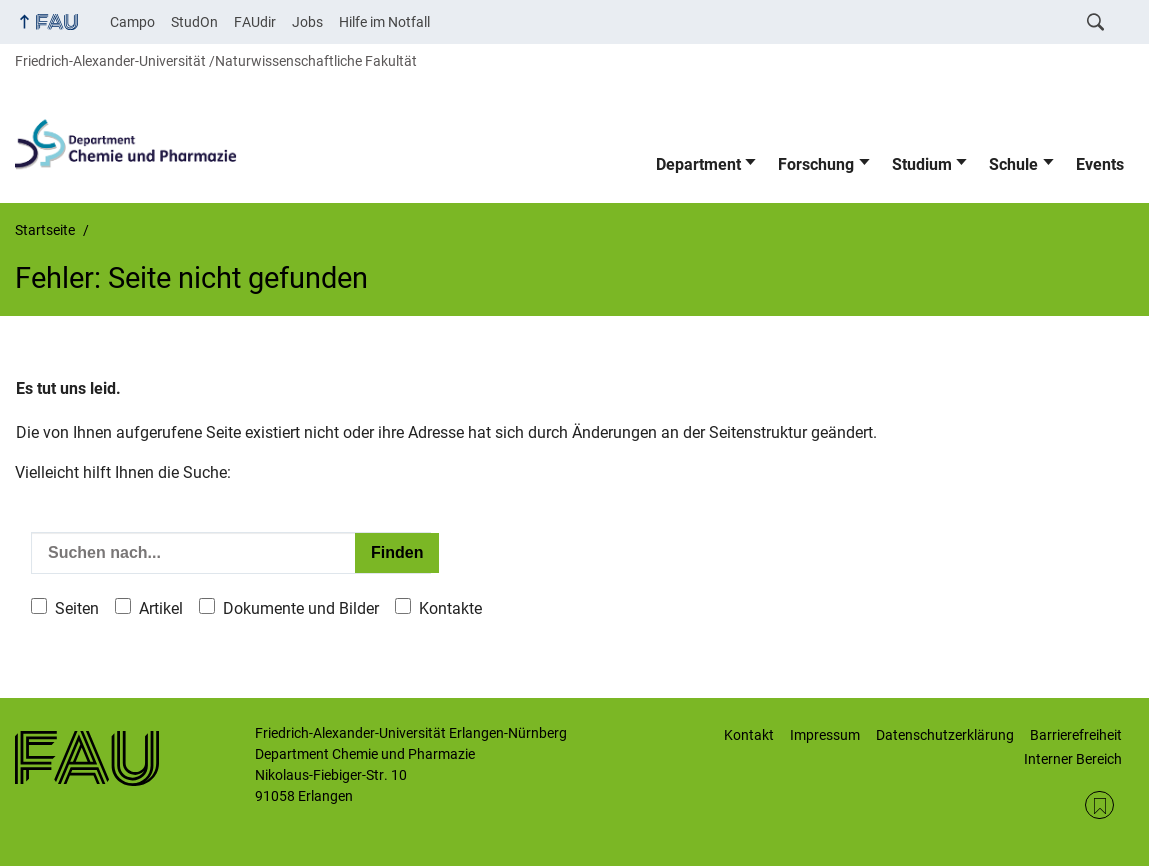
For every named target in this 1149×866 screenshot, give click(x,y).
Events (1100, 164)
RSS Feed (1099, 805)
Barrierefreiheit (1076, 735)
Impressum (825, 735)
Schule (1013, 164)
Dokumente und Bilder (301, 608)
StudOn (194, 22)
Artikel (161, 608)
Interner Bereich (1073, 759)
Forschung (816, 164)
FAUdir (255, 22)
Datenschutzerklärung (945, 735)
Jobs (307, 22)
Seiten (77, 608)
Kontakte (450, 608)
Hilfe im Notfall (384, 22)
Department (698, 164)
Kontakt (749, 735)
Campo (132, 22)
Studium (922, 164)
